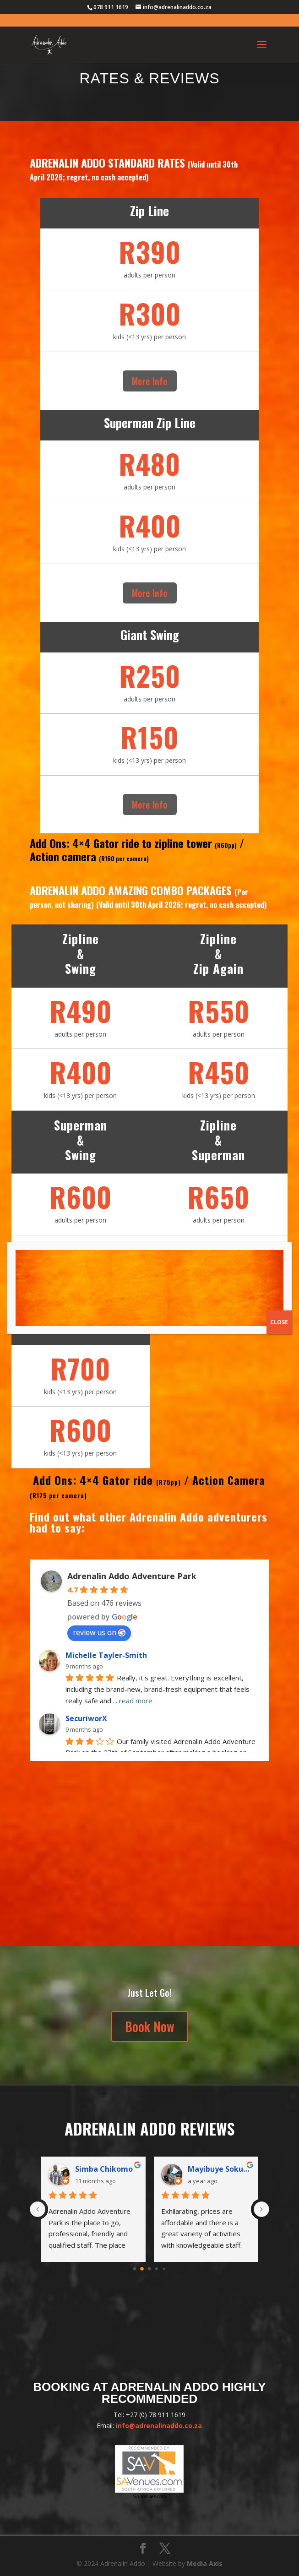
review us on (99, 1632)
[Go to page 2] (149, 2268)
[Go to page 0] (135, 2269)
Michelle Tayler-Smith (106, 1655)
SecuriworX (86, 1718)
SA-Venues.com (149, 2496)
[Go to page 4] (164, 2269)
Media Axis (205, 2563)
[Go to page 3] (157, 2269)
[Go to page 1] (142, 2269)
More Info (150, 381)
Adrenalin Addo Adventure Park (131, 1576)
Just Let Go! (149, 1993)
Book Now (149, 2026)
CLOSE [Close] (279, 1322)
